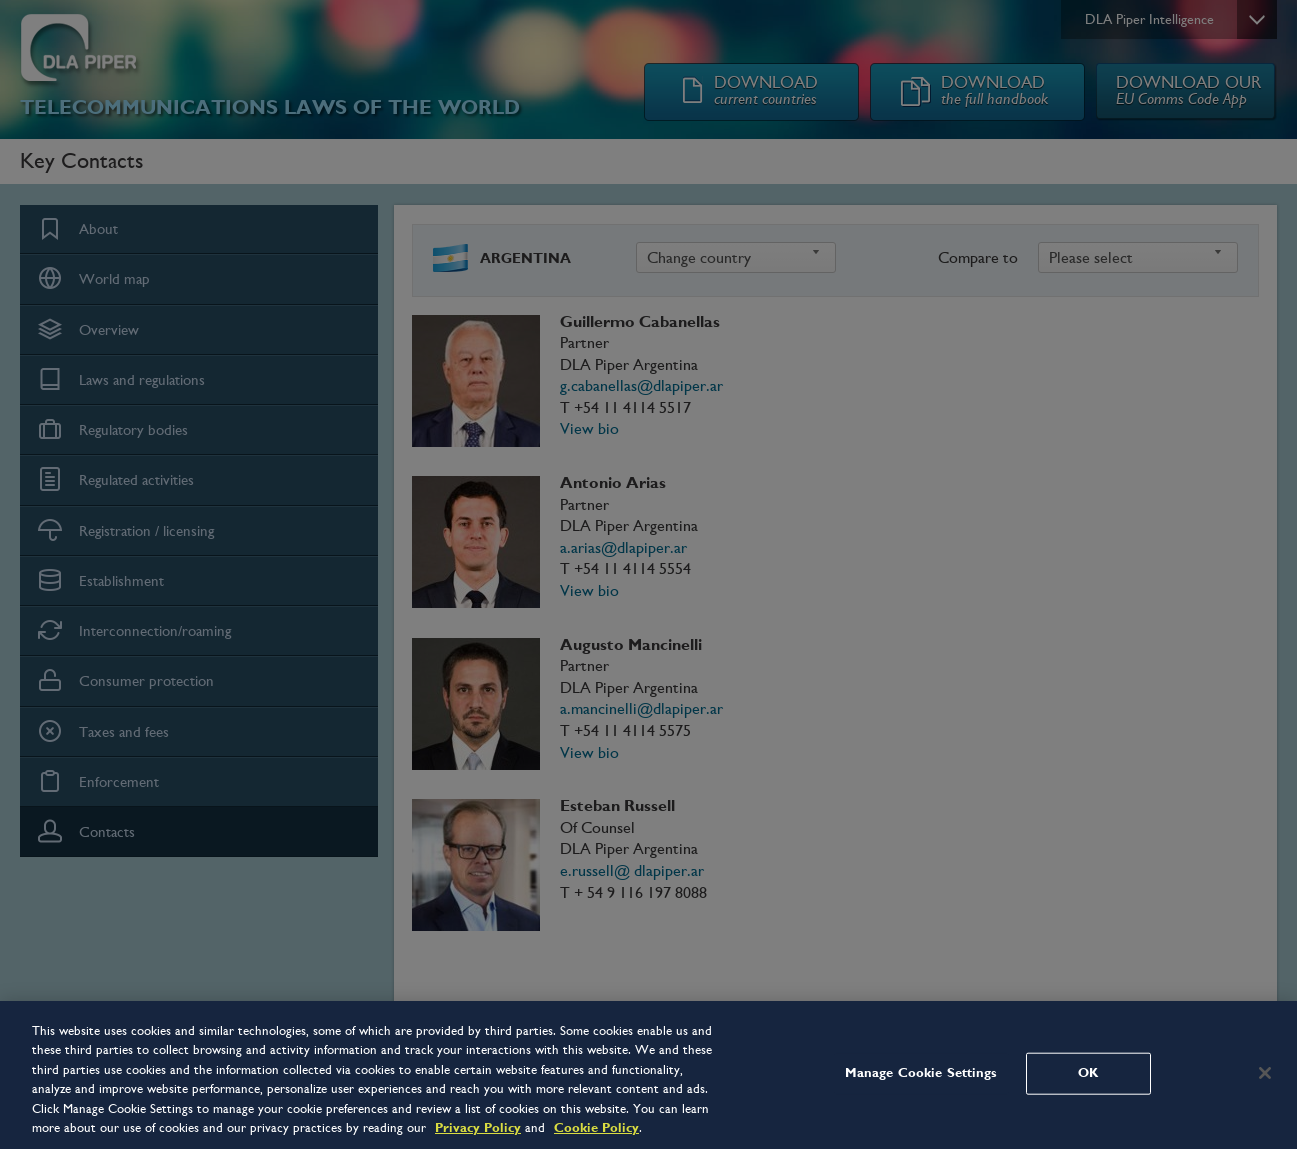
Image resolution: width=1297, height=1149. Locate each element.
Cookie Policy (596, 1128)
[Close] (1265, 1073)
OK (1088, 1073)
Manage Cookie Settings (921, 1073)
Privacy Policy (478, 1128)
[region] (648, 1075)
